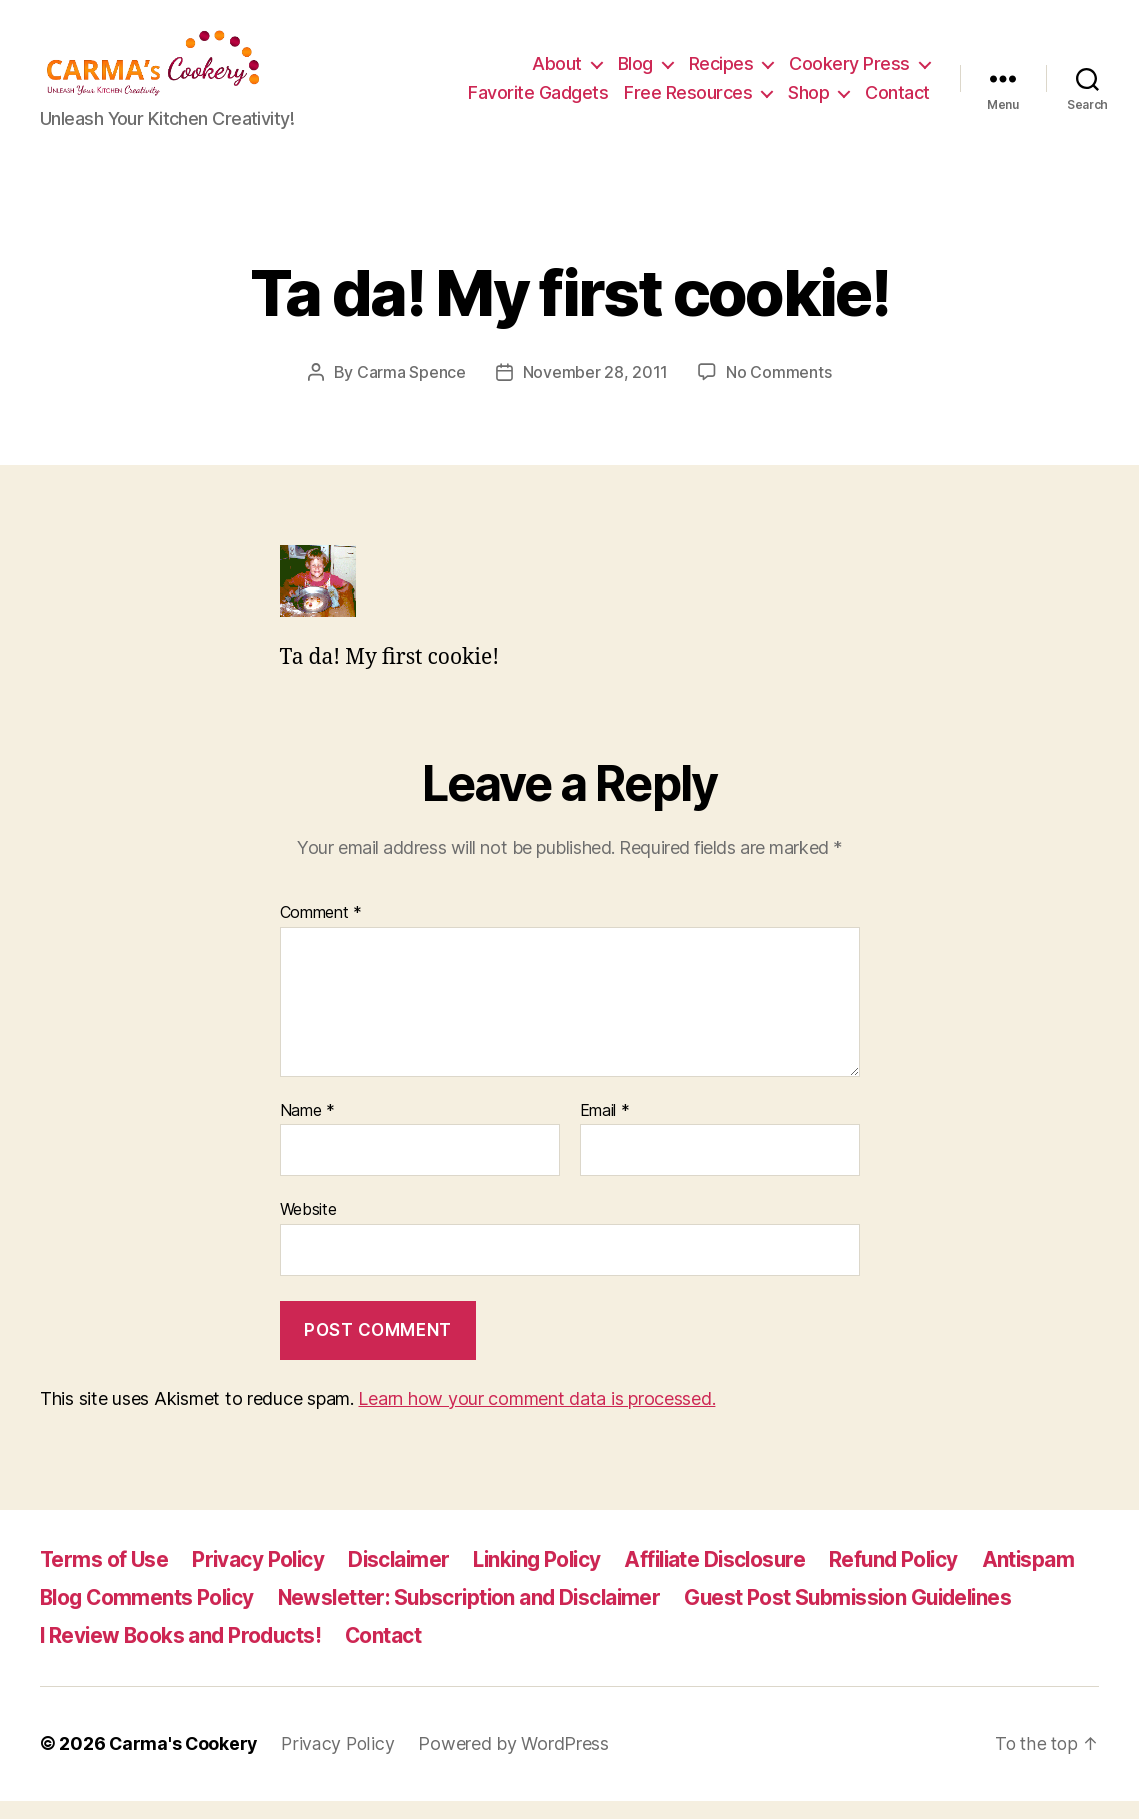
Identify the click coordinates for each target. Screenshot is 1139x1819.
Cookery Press (849, 73)
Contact (897, 102)
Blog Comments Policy (149, 1616)
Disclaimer (405, 1578)
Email (605, 1130)
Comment (321, 932)
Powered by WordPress (517, 1762)
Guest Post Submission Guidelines (867, 1616)
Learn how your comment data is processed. (536, 1417)
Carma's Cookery (184, 1762)
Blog (635, 73)
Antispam (1051, 1578)
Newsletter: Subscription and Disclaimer (479, 1616)
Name (307, 1130)
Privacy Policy (261, 1578)
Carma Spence (411, 392)
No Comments (778, 392)
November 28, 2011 (595, 392)
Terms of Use (105, 1578)
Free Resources (688, 102)
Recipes (721, 73)
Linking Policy (547, 1578)
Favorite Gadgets (538, 102)
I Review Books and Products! (183, 1654)
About (557, 73)
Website (308, 1228)
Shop (808, 102)
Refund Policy (914, 1578)
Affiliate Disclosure (731, 1578)
